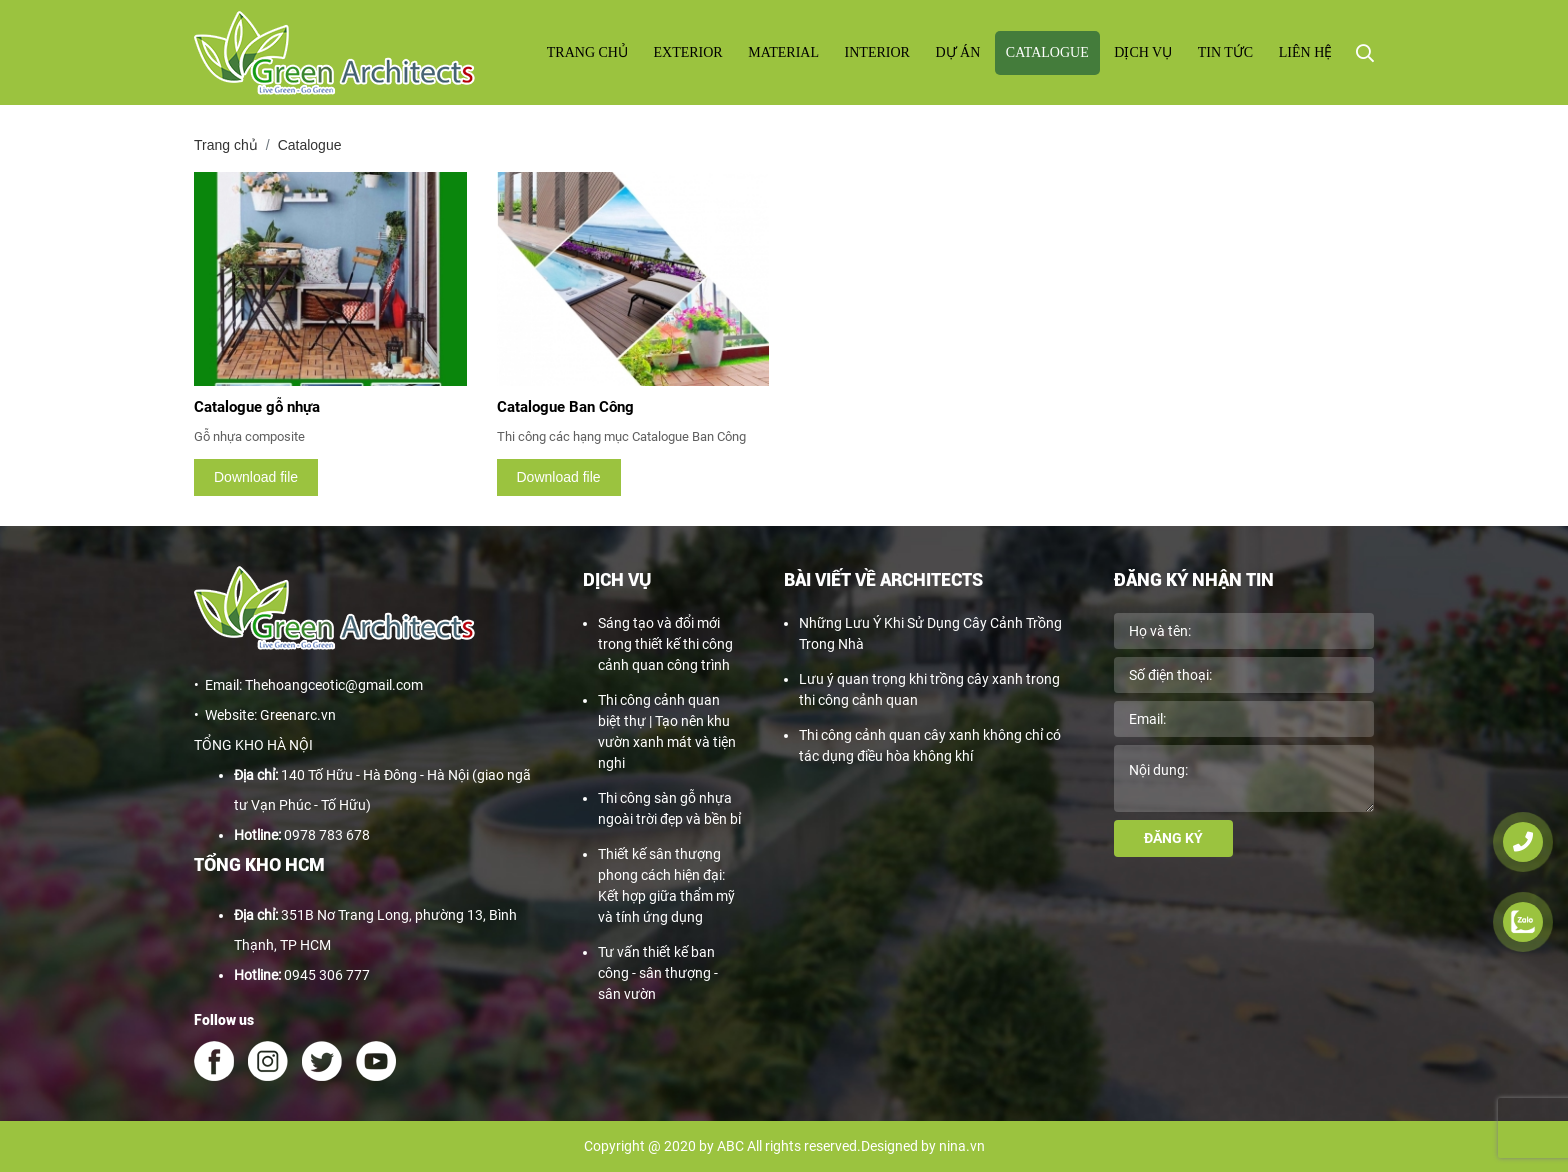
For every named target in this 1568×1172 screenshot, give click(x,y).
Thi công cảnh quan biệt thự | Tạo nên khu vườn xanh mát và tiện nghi (667, 731)
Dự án (957, 52)
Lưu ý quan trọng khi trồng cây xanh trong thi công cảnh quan (929, 689)
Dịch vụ (1143, 52)
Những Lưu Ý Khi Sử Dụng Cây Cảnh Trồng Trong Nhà (930, 633)
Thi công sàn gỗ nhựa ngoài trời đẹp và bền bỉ (669, 808)
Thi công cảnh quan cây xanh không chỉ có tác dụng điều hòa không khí (930, 745)
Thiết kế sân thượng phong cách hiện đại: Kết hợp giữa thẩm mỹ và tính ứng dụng (666, 885)
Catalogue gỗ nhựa (257, 407)
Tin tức (1225, 52)
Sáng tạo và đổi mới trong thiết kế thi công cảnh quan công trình (665, 644)
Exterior (687, 52)
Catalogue (1047, 52)
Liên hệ (1306, 52)
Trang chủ (587, 52)
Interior (877, 52)
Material (783, 52)
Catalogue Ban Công (565, 407)
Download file (256, 477)
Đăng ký (1173, 838)
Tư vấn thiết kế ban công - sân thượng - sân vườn (658, 973)
